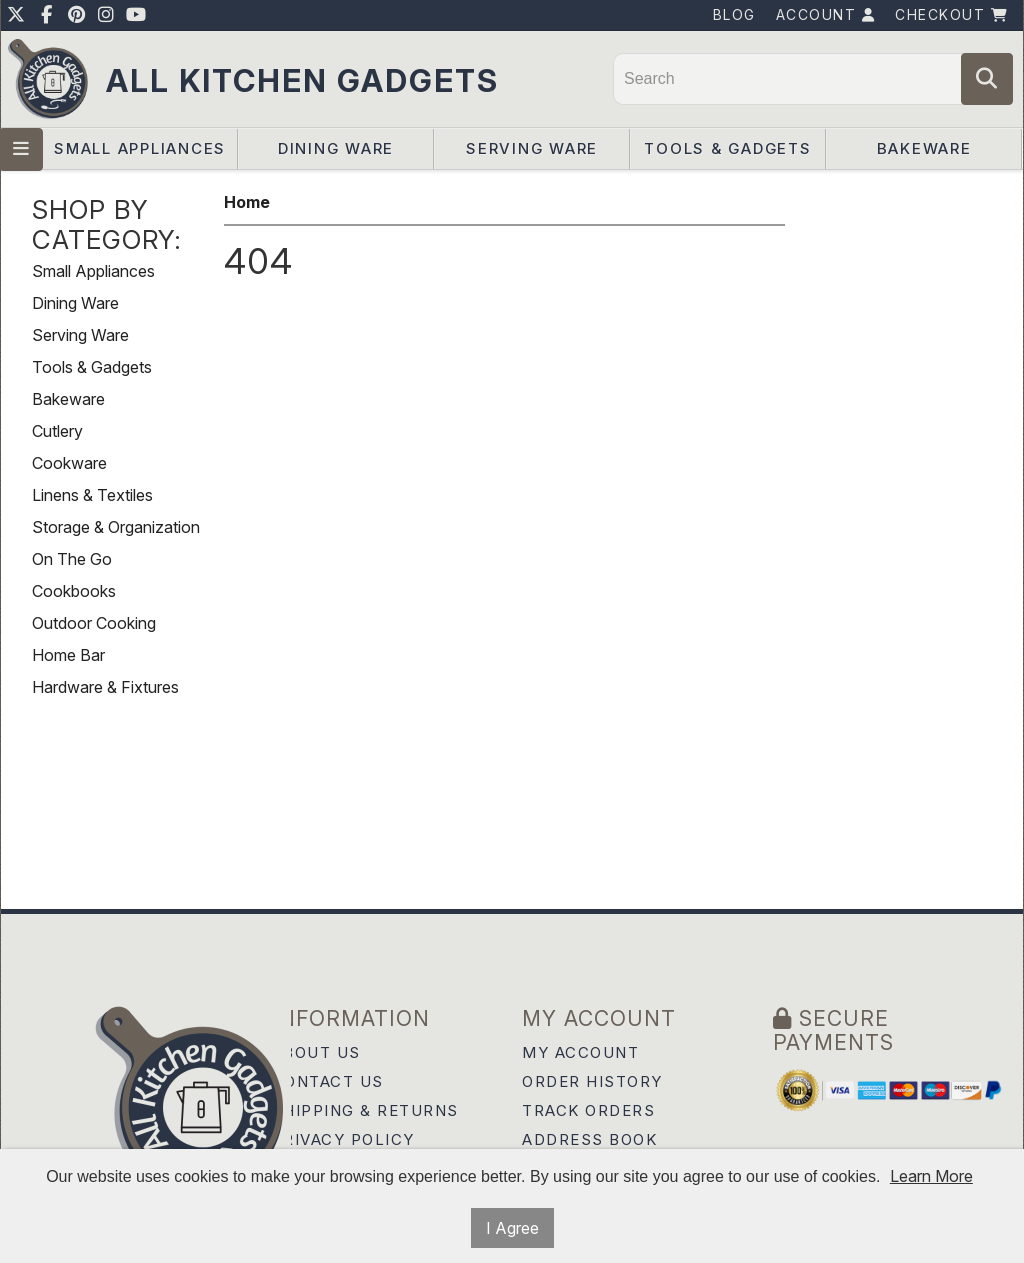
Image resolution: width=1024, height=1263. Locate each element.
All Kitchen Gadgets (302, 80)
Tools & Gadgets (727, 148)
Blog (734, 14)
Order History (592, 1081)
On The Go (72, 559)
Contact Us (328, 1081)
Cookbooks (74, 591)
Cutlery (57, 431)
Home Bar (68, 655)
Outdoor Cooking (94, 623)
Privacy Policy (343, 1139)
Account (826, 14)
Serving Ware (532, 148)
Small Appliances (140, 148)
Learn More (931, 1176)
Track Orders (588, 1110)
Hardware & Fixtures (105, 687)
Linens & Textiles (92, 495)
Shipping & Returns (365, 1110)
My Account (580, 1052)
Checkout (951, 14)
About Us (316, 1052)
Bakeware (924, 148)
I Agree (512, 1228)
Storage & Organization (116, 527)
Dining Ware (336, 148)
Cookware (69, 463)
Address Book (589, 1139)
